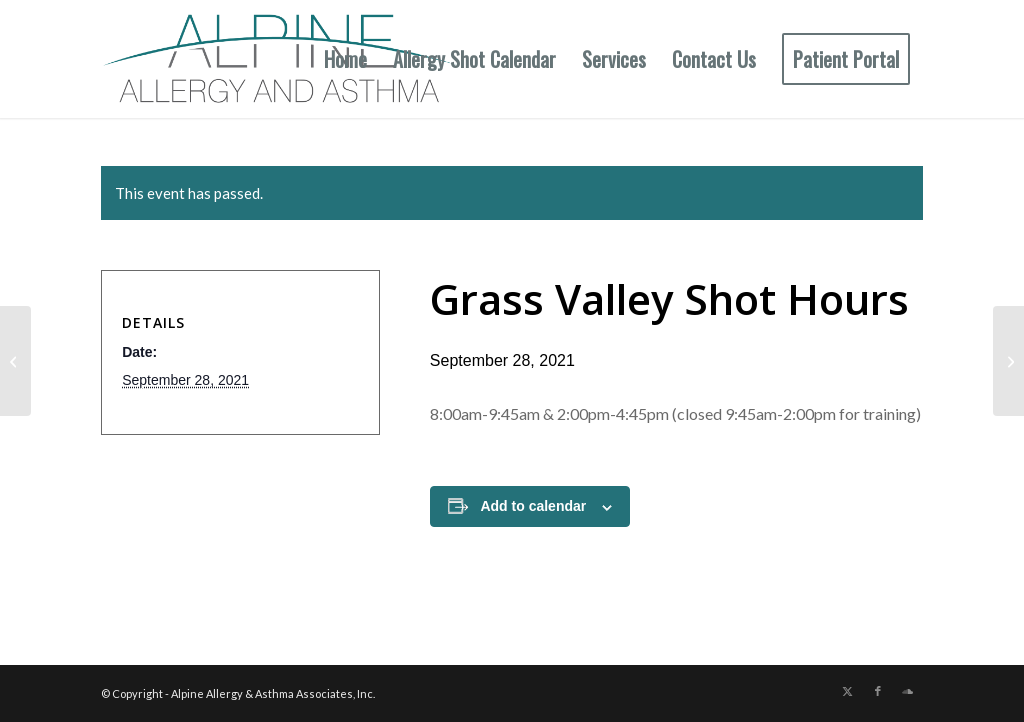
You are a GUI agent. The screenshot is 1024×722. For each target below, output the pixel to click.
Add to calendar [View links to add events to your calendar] (533, 506)
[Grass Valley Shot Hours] (1008, 361)
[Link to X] (848, 691)
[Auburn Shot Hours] (15, 361)
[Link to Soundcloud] (908, 691)
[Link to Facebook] (878, 691)
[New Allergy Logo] (280, 59)
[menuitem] (345, 59)
